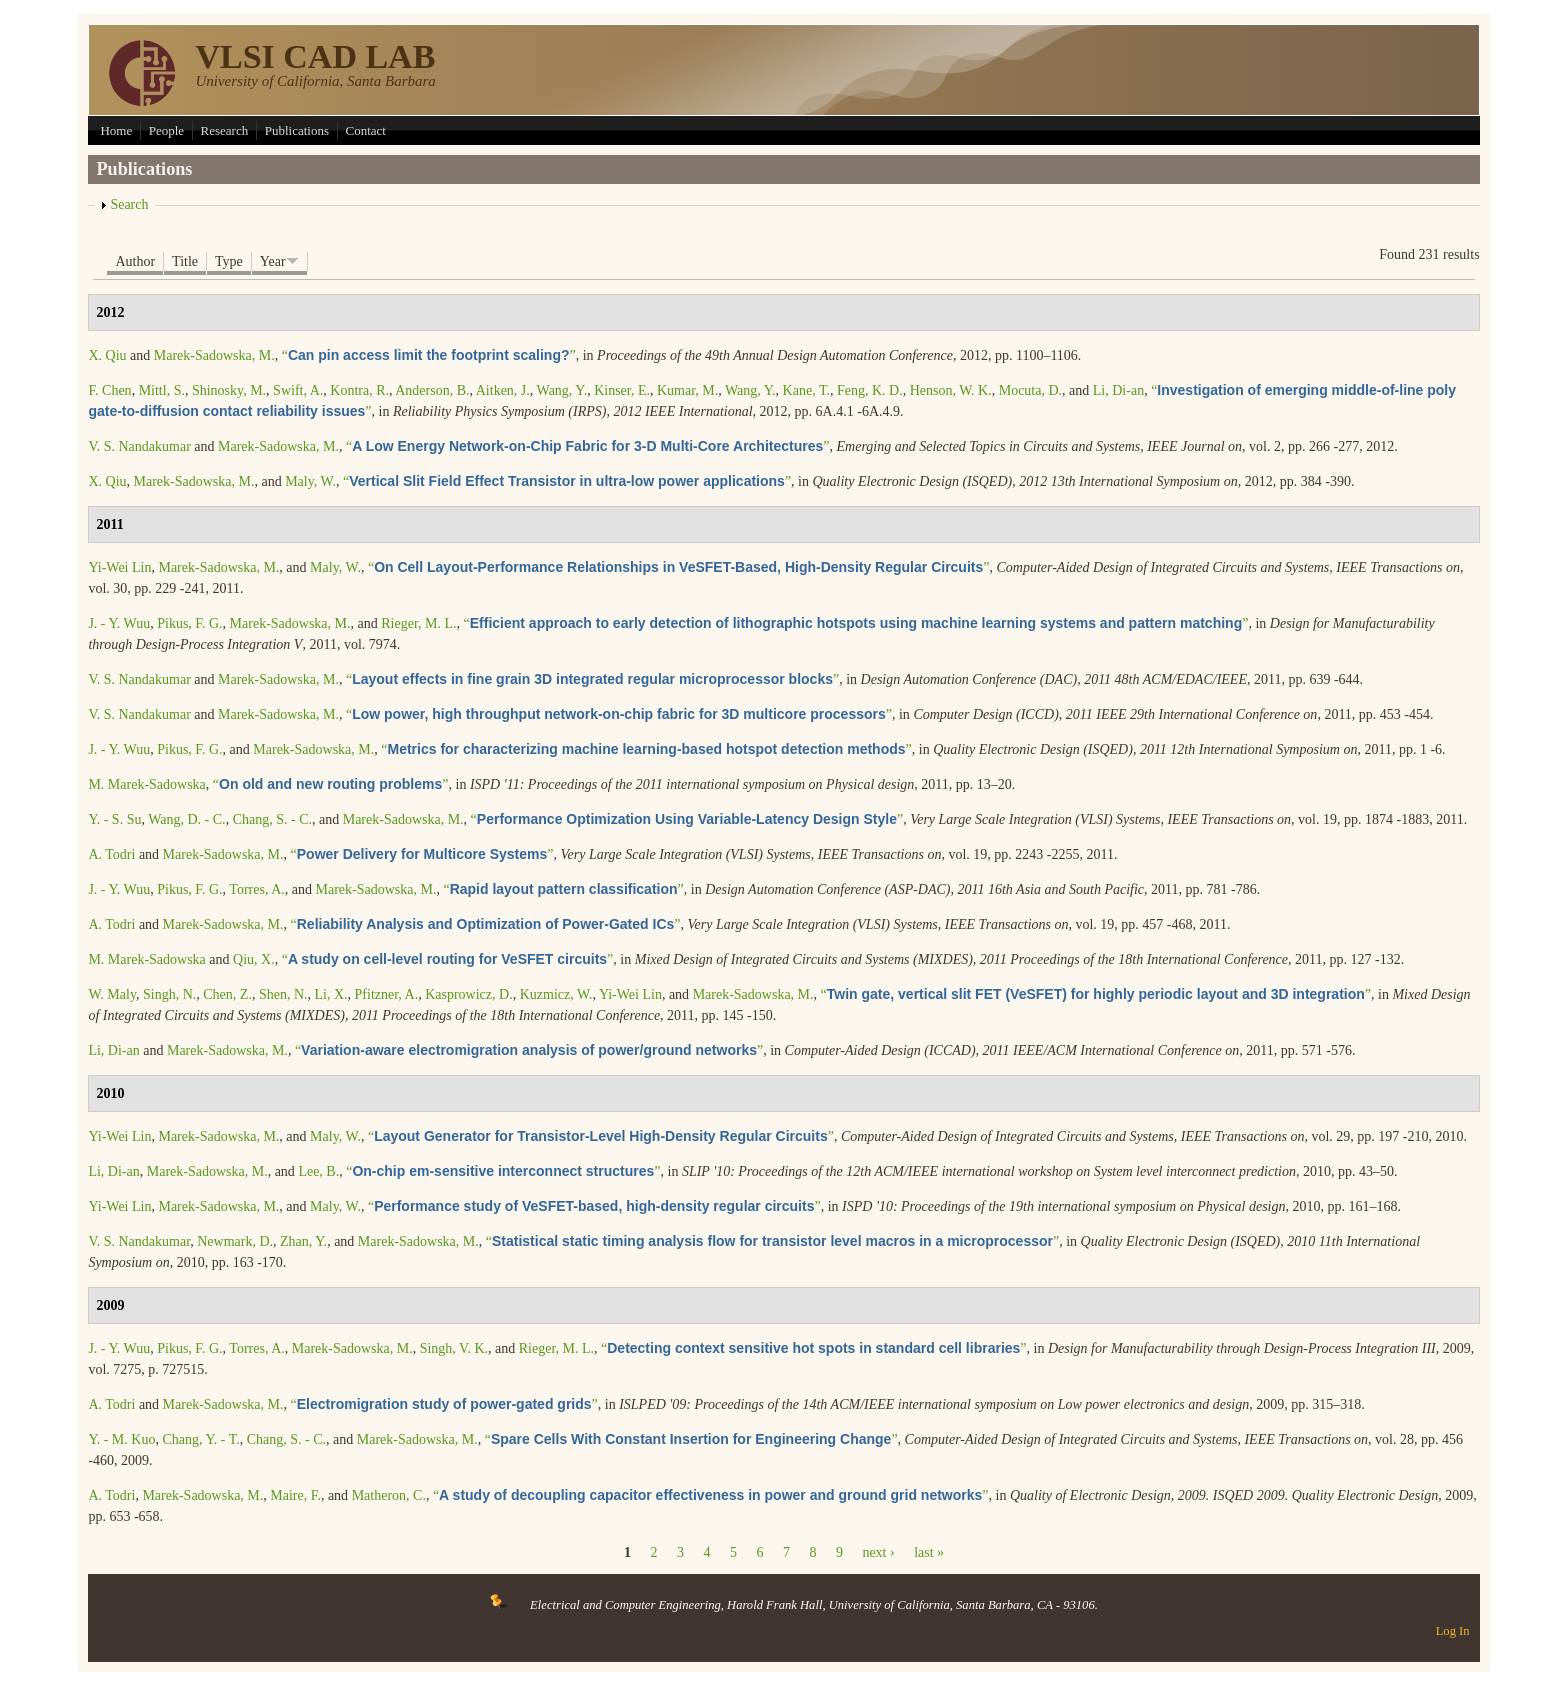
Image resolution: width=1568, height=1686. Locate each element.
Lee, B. (318, 1171)
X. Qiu (107, 355)
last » (929, 1552)
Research (225, 130)
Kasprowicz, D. (468, 994)
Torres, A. (256, 889)
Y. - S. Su (114, 819)
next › (878, 1552)
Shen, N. (283, 994)
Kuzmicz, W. (556, 994)
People (166, 130)
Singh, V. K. (454, 1348)
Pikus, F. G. (189, 623)
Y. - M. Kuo (121, 1439)
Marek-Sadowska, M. (214, 355)
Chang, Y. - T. (200, 1439)
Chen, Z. (227, 994)
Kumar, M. (687, 390)
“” (429, 355)
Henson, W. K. (951, 390)
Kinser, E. (622, 390)
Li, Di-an (1118, 390)
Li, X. (331, 994)
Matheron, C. (389, 1495)
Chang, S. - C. (272, 819)
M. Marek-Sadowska (146, 784)
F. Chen (109, 390)
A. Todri (111, 854)
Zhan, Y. (303, 1241)
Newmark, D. (235, 1241)
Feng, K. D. (870, 390)
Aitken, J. (503, 390)
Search (129, 204)
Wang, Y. (562, 390)
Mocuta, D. (1030, 390)
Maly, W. (310, 481)
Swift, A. (298, 390)
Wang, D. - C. (186, 819)
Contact (366, 130)
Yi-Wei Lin (119, 567)
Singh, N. (169, 994)
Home (116, 130)
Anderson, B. (432, 390)
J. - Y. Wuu (119, 623)
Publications (297, 130)
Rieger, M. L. (418, 623)
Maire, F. (295, 1495)
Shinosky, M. (229, 390)
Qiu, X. (254, 959)
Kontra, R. (359, 390)
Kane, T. (806, 390)
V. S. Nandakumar (139, 446)
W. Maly (112, 994)
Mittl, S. (162, 390)
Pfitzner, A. (387, 994)
